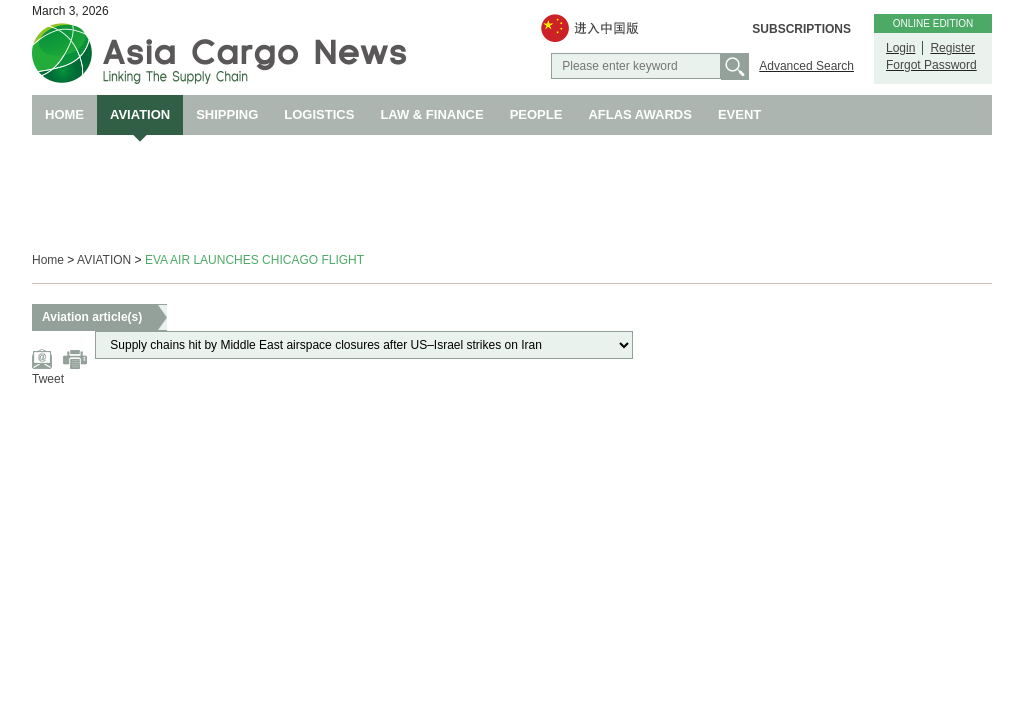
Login (900, 48)
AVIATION (140, 114)
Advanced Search (806, 66)
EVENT (739, 114)
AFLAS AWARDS (640, 114)
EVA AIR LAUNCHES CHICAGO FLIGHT (254, 260)
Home (48, 260)
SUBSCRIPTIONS (801, 29)
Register (952, 48)
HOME (64, 114)
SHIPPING (227, 114)
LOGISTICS (319, 114)
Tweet (48, 379)
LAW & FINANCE (431, 114)
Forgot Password (931, 65)
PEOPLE (536, 114)
